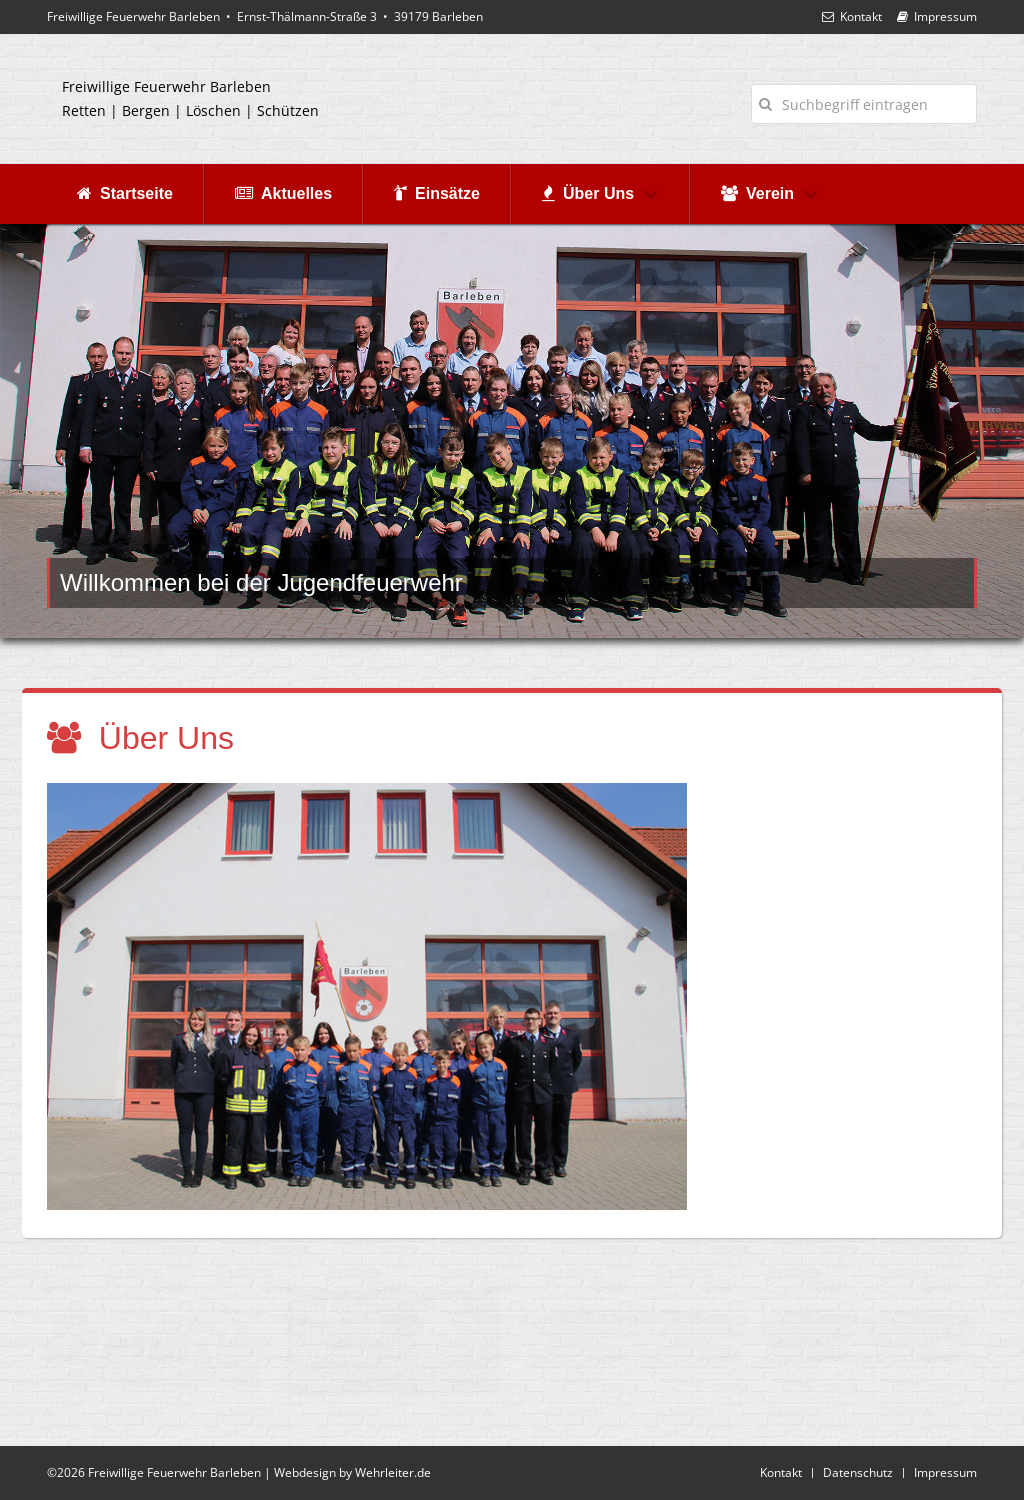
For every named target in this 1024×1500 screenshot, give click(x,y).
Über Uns (600, 193)
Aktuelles (283, 193)
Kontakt (852, 16)
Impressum (937, 16)
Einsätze (437, 193)
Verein (770, 193)
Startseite (125, 193)
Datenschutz (858, 1472)
